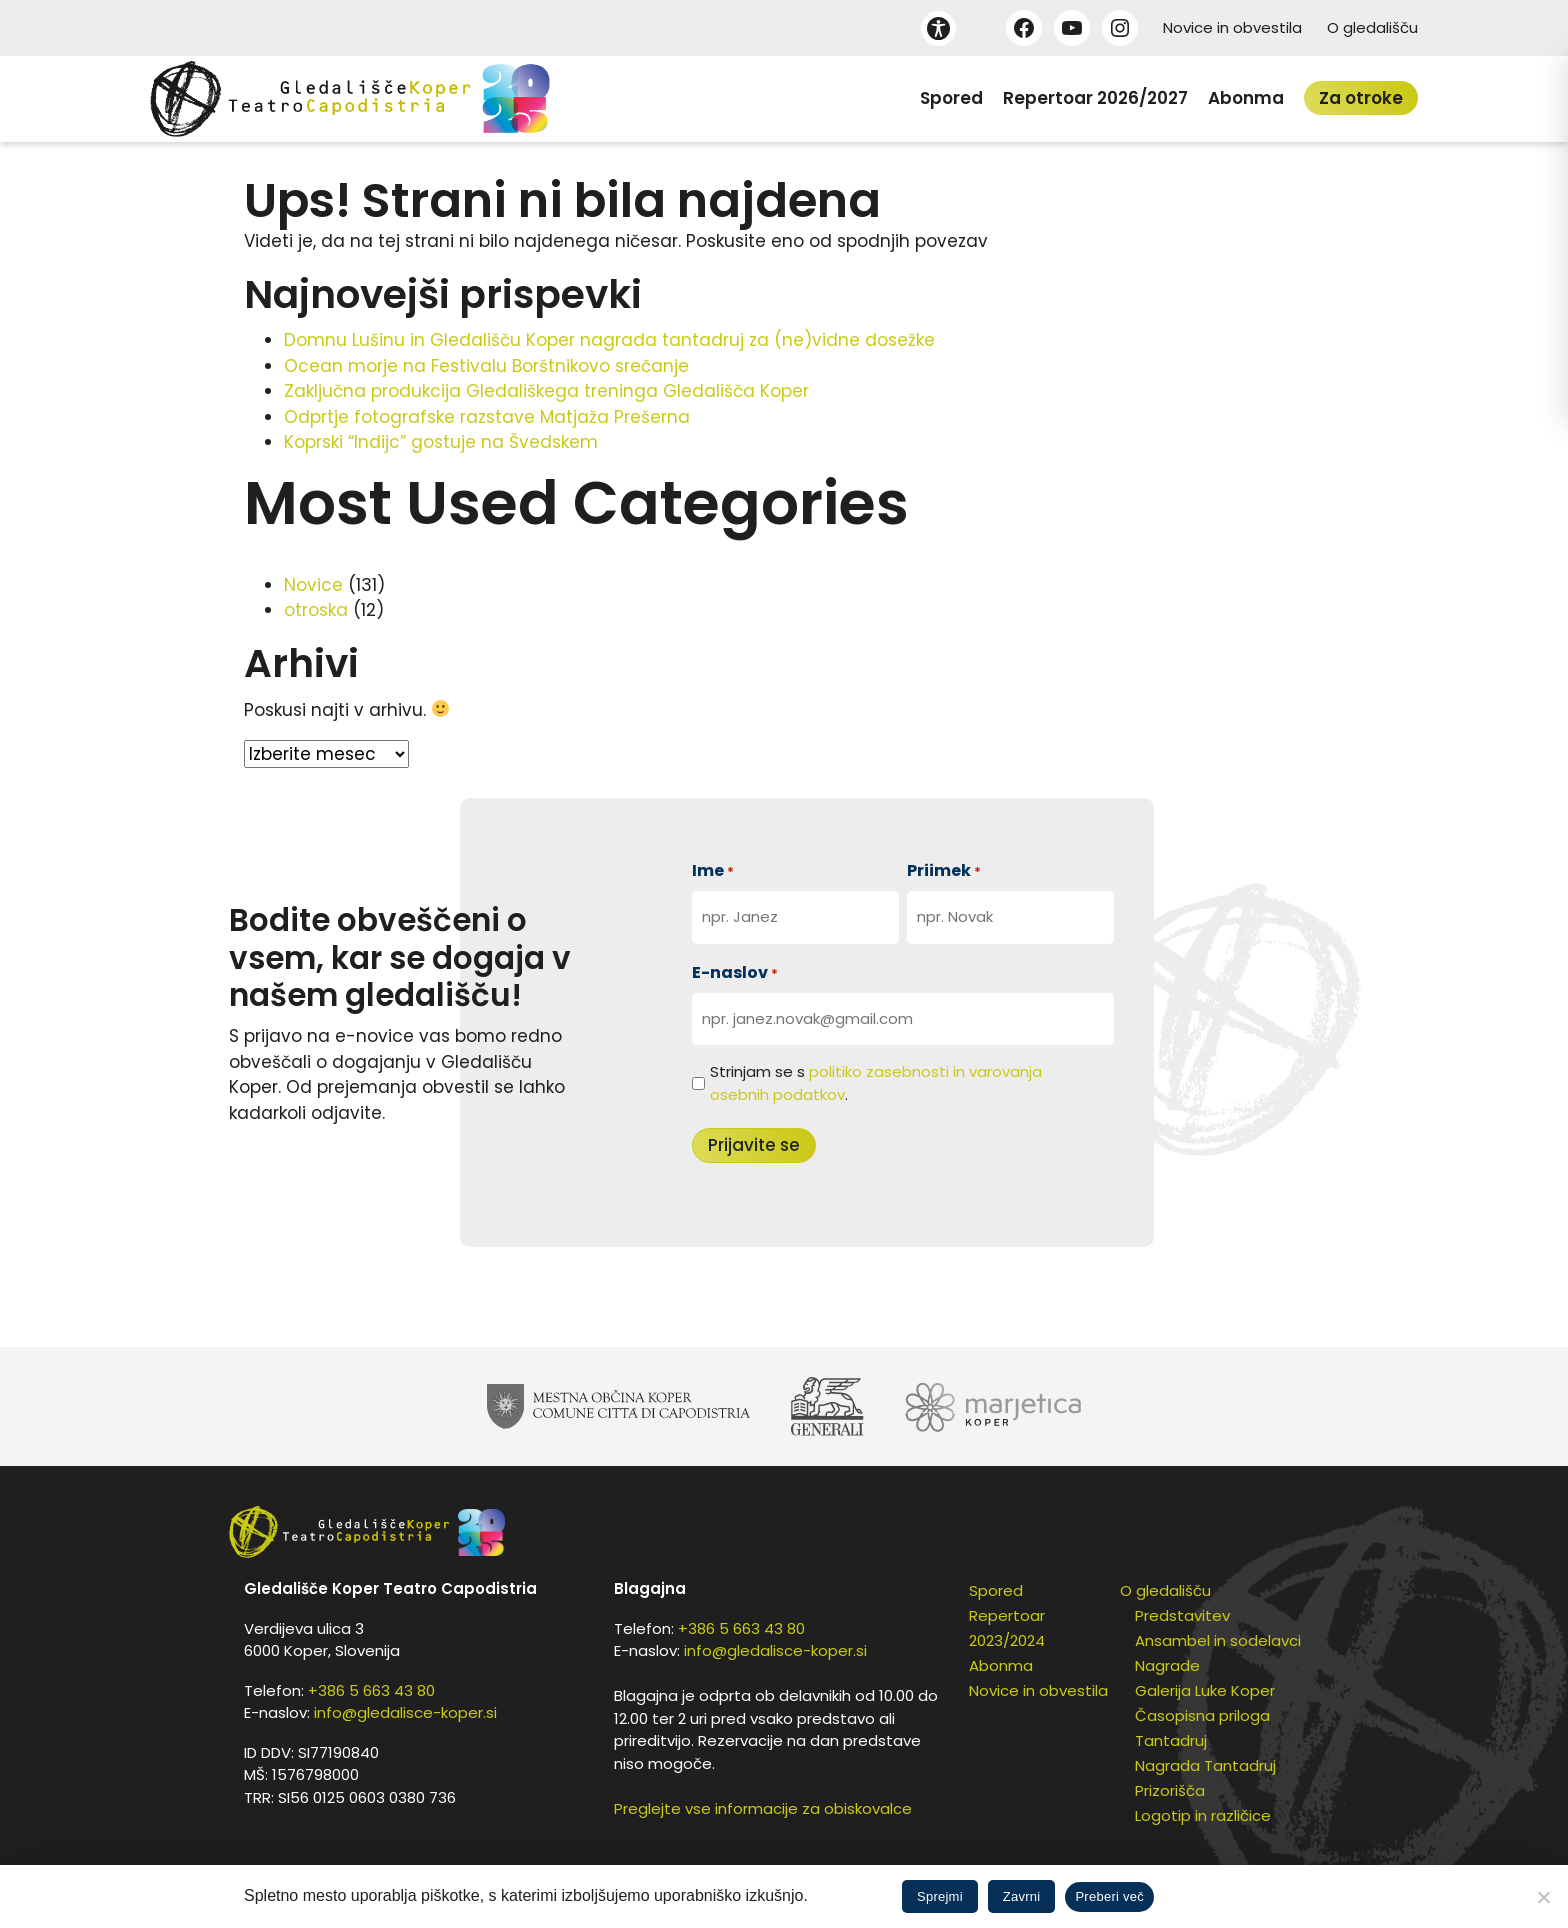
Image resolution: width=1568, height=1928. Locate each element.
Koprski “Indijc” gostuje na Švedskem (441, 442)
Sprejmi (940, 1896)
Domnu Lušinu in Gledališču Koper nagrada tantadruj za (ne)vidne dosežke (609, 340)
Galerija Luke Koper (1205, 1690)
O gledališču (1372, 27)
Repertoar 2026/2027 (1095, 98)
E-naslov (735, 972)
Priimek (944, 870)
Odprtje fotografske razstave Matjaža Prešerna (487, 417)
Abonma (1246, 98)
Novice (313, 585)
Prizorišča (1170, 1790)
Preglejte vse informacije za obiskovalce (763, 1808)
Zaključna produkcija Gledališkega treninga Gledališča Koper (546, 391)
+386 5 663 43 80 (371, 1690)
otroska (316, 610)
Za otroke (1361, 98)
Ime (713, 870)
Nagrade (1167, 1665)
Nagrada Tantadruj (1205, 1765)
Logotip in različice (1203, 1815)
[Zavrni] (1543, 1897)
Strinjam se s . (876, 1083)
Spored (951, 98)
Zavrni (1022, 1896)
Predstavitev (1182, 1615)
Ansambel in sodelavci (1218, 1640)
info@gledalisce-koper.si (405, 1712)
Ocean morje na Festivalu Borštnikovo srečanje (486, 366)
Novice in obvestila (1232, 27)
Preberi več (1109, 1896)
